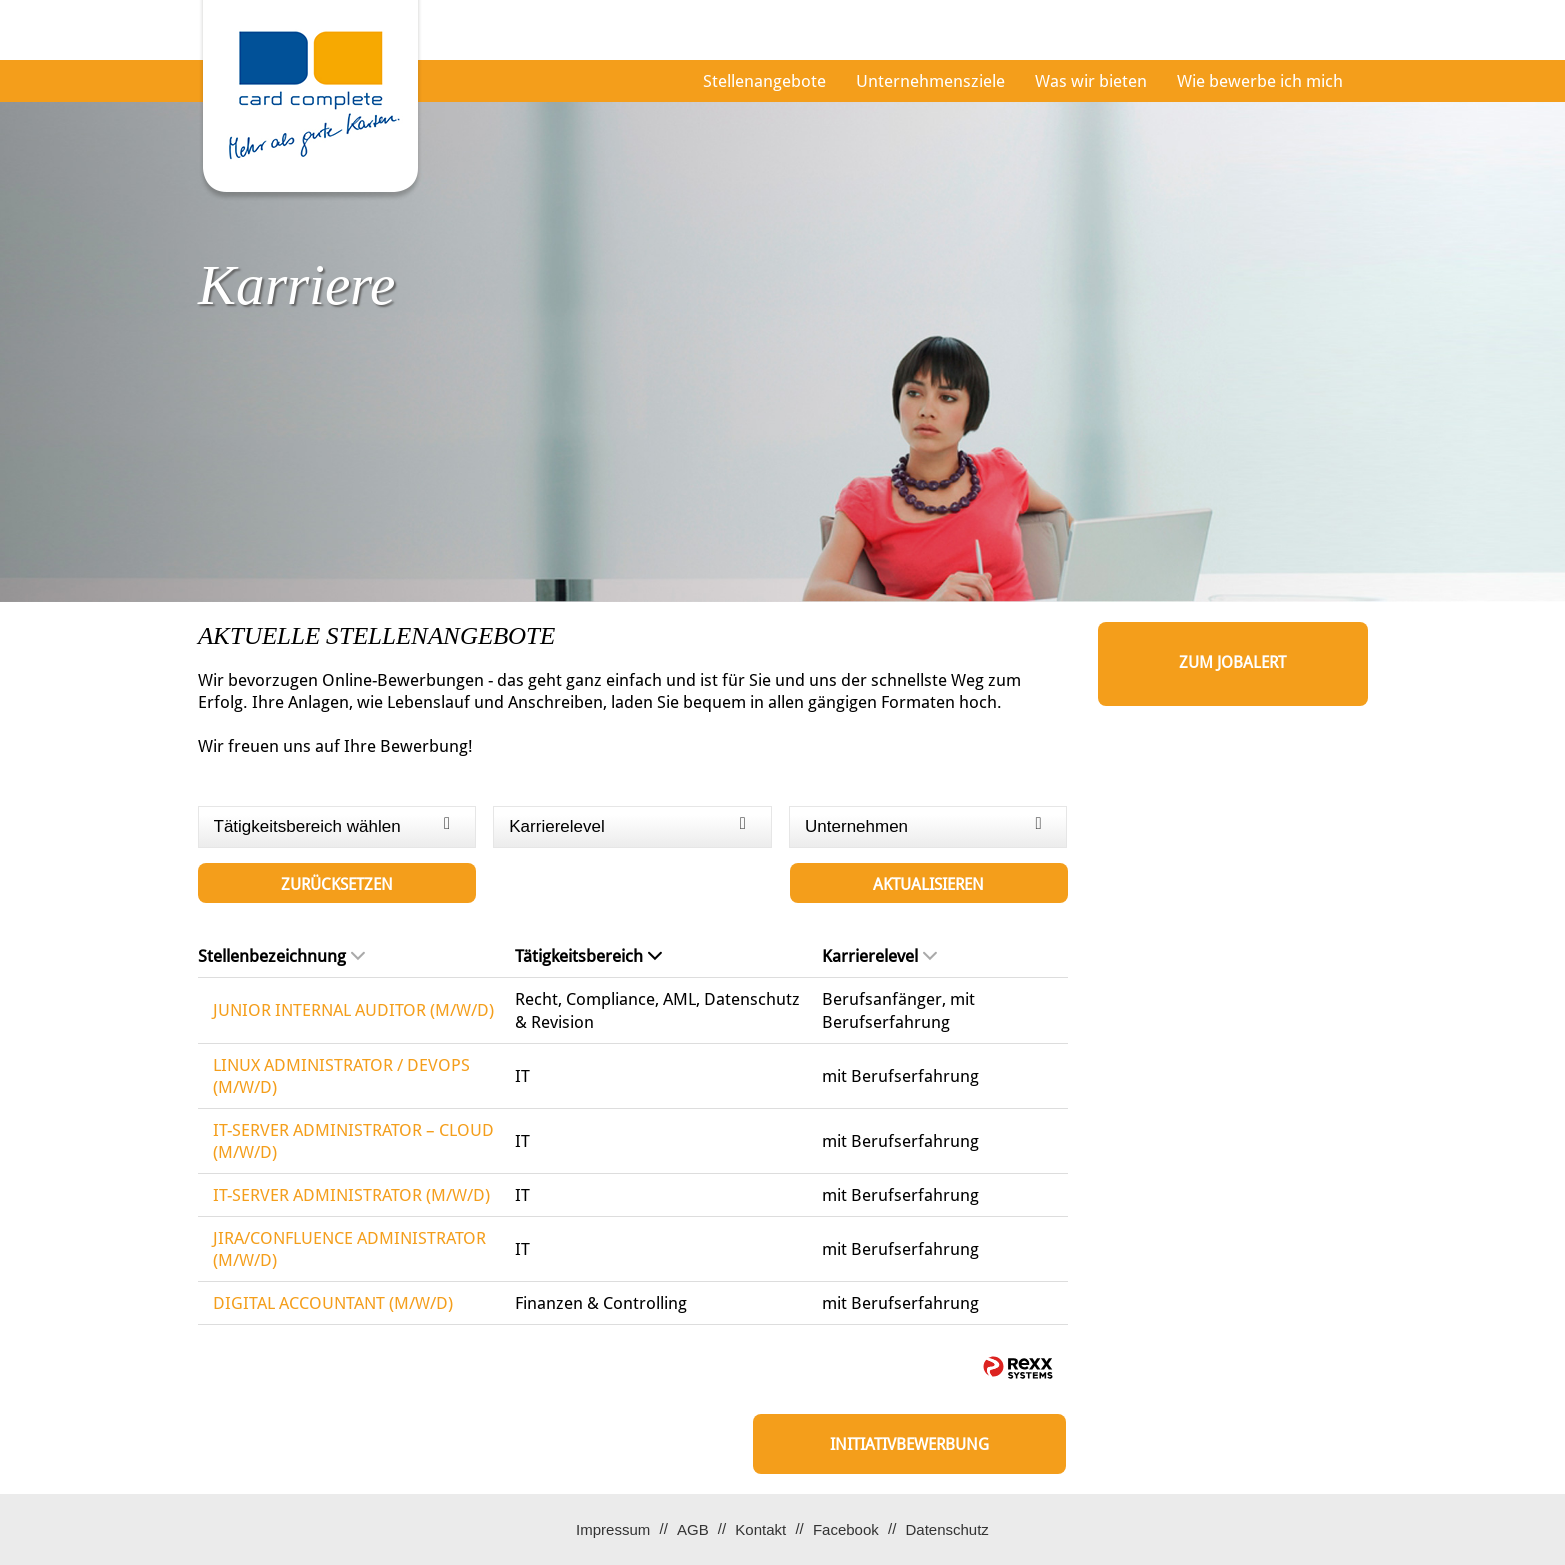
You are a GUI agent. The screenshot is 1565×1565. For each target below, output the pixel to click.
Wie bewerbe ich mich (1260, 81)
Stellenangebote (764, 81)
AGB (693, 1529)
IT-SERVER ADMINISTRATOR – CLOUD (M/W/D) (353, 1141)
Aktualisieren (928, 884)
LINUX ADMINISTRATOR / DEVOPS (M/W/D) (341, 1076)
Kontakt (760, 1529)
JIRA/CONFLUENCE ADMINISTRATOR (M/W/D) (349, 1249)
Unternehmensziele (930, 81)
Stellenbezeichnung (281, 956)
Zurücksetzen (337, 884)
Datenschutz (946, 1529)
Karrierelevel (879, 956)
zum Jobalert (1232, 662)
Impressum (613, 1529)
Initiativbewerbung (909, 1444)
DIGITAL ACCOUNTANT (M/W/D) (333, 1303)
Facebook (846, 1529)
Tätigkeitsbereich (588, 956)
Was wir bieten (1091, 81)
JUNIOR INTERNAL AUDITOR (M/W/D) (353, 1010)
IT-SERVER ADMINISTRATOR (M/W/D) (351, 1195)
